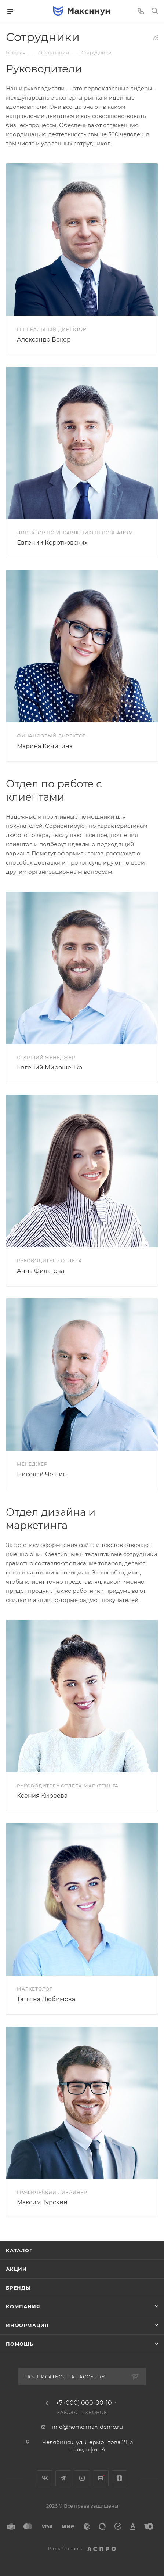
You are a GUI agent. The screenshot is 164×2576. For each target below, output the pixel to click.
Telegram (63, 2478)
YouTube (82, 2478)
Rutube (101, 2478)
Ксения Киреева (42, 1795)
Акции (16, 2269)
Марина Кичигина (45, 746)
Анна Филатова (40, 1270)
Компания (23, 2306)
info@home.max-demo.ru (87, 2426)
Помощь (19, 2344)
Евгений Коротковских (52, 542)
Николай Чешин (42, 1474)
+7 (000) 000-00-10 (84, 2403)
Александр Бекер (44, 339)
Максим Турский (42, 2202)
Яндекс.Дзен (119, 2478)
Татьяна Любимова (46, 1999)
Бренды (18, 2288)
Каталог (19, 2250)
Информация (27, 2325)
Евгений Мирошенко (49, 1067)
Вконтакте (44, 2478)
